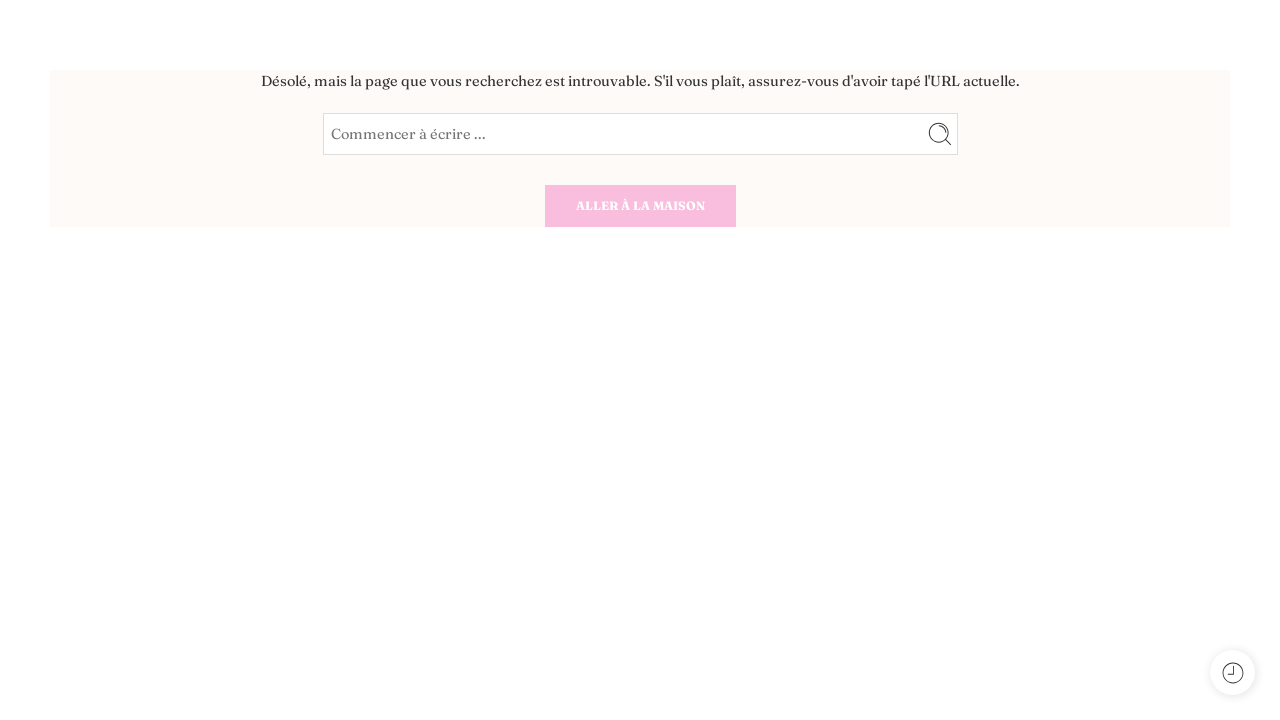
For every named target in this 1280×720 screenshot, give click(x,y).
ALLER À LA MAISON (640, 205)
